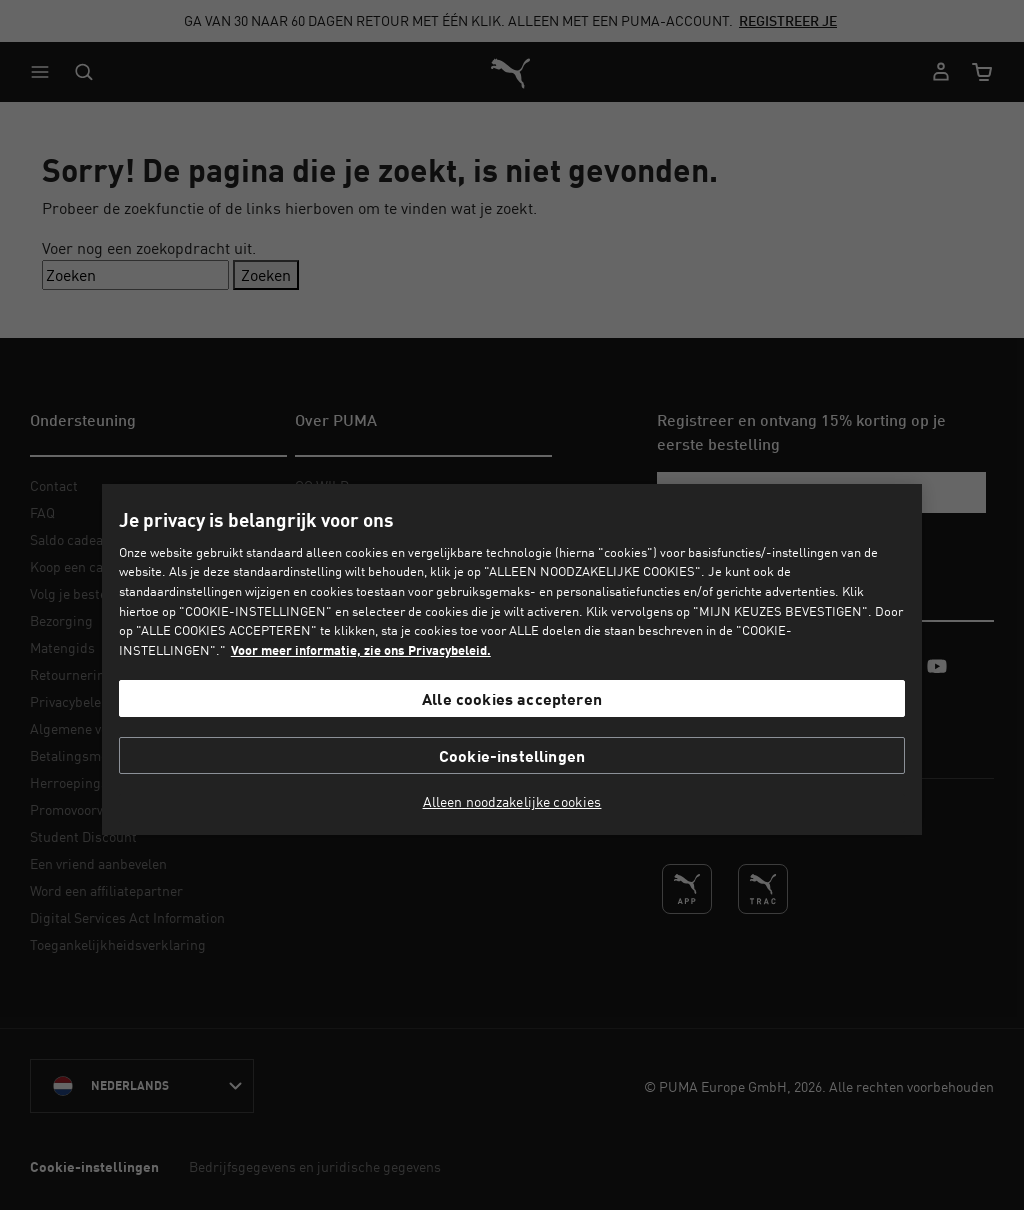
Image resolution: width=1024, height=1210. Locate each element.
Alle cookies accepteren (512, 698)
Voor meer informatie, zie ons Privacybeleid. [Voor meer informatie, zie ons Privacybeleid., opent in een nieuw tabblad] (361, 650)
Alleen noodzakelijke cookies (512, 802)
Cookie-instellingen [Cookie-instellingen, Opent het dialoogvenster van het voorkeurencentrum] (512, 755)
